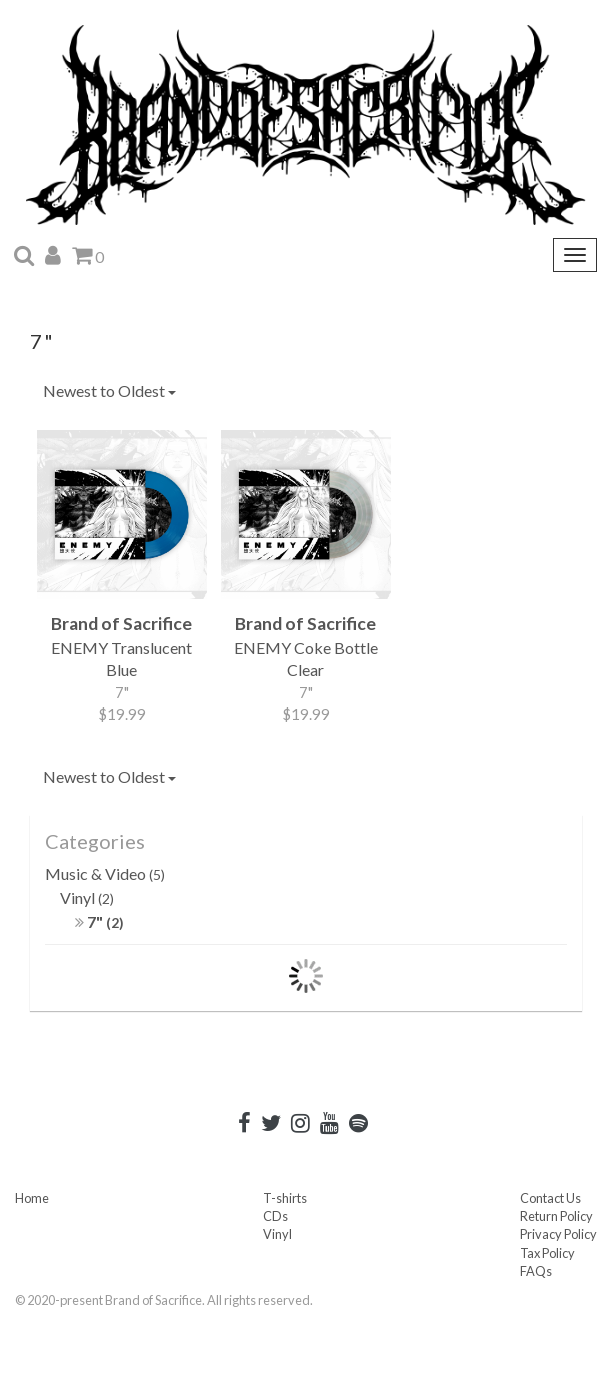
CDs (275, 1216)
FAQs (536, 1271)
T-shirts (285, 1198)
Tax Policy (547, 1253)
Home (32, 1198)
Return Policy (556, 1216)
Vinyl (87, 897)
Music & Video (105, 873)
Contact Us (550, 1198)
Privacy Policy (558, 1234)
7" (99, 921)
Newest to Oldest (109, 390)
